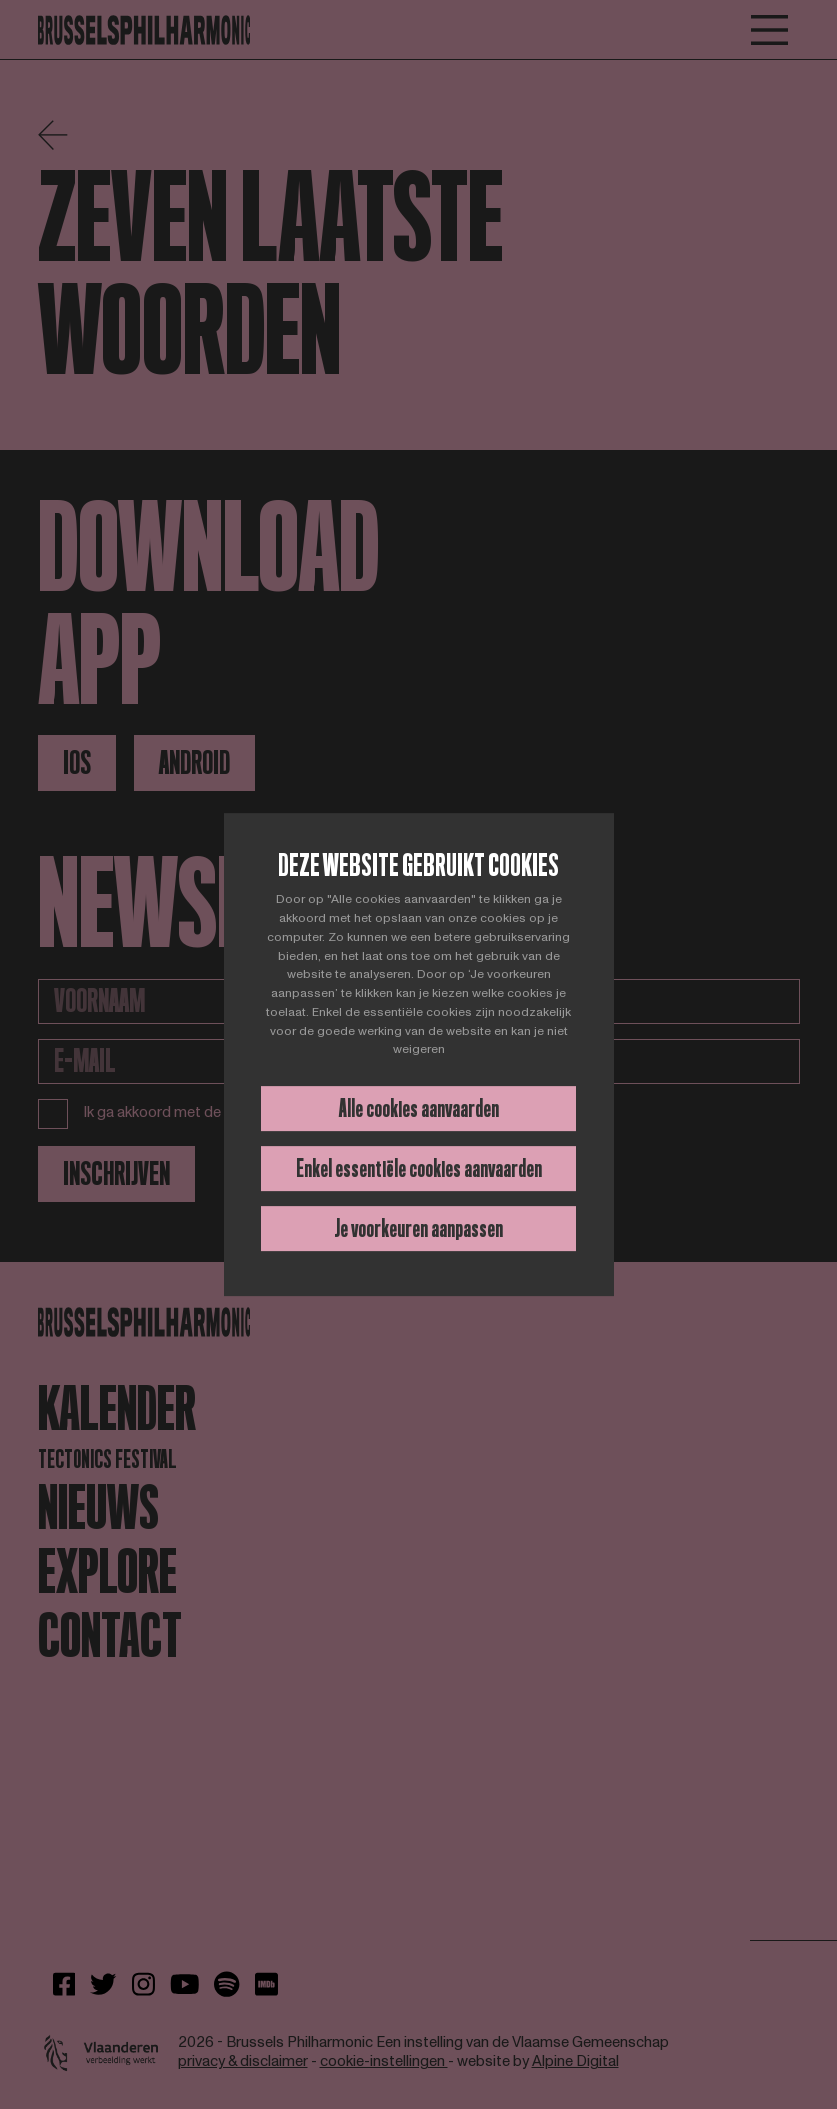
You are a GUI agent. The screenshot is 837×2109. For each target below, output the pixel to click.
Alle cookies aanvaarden (419, 1108)
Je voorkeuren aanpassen (418, 1228)
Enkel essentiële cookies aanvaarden (419, 1168)
